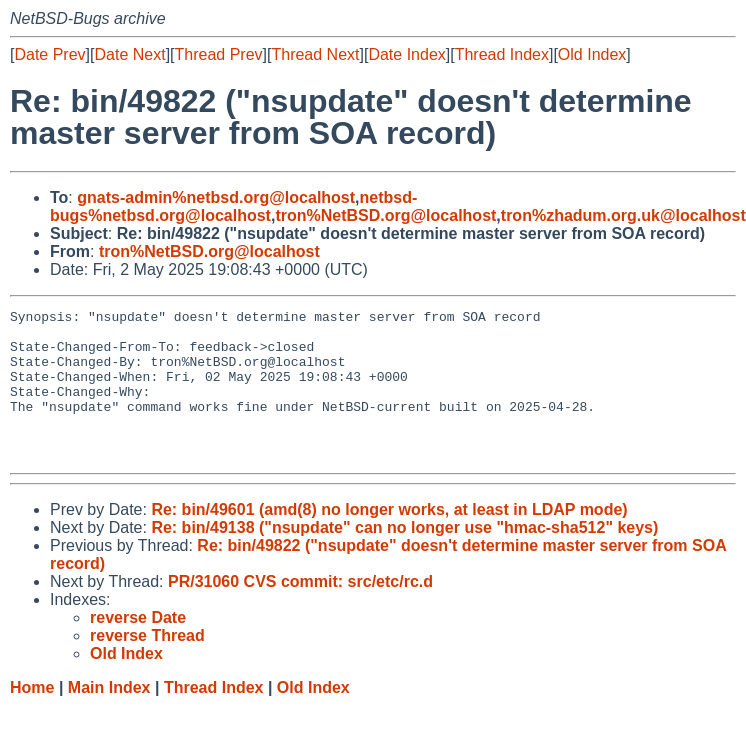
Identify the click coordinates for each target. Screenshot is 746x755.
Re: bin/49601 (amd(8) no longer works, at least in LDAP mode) (389, 539)
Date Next (129, 54)
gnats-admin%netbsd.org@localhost (216, 197)
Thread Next (315, 54)
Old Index (592, 54)
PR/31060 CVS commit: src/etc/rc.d (300, 611)
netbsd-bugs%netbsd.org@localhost (233, 206)
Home (32, 717)
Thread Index (502, 54)
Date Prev (49, 54)
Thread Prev (219, 54)
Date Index (406, 54)
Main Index (109, 717)
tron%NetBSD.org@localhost (385, 215)
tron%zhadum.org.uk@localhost (623, 215)
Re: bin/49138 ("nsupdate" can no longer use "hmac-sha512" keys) (404, 557)
